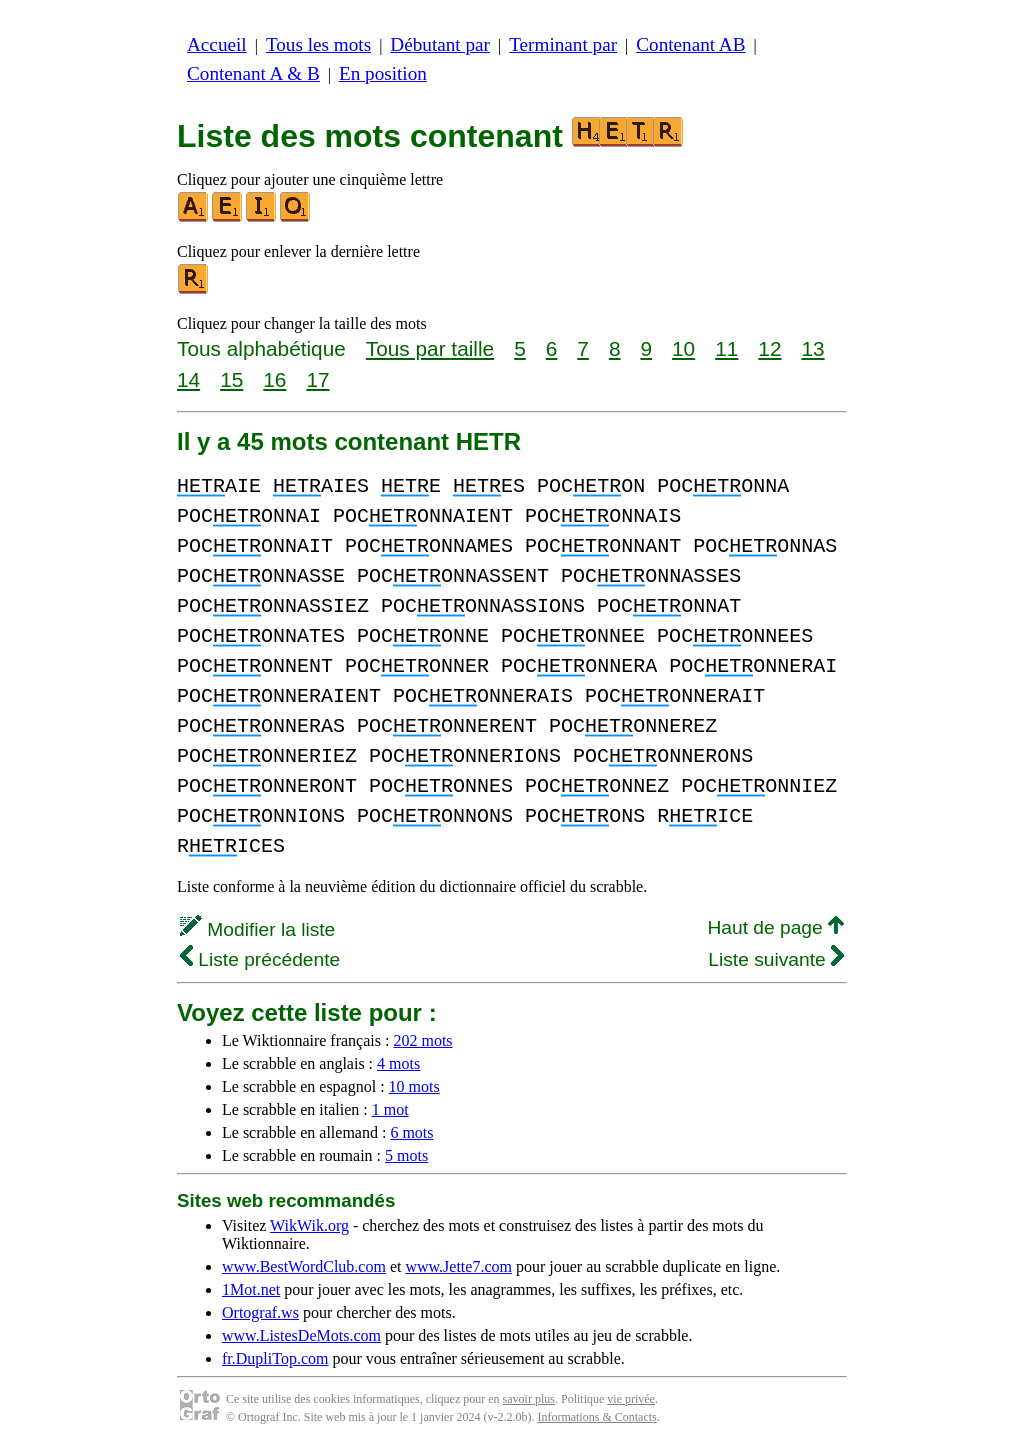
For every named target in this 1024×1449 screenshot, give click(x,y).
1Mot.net (251, 1289)
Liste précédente (260, 959)
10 (683, 348)
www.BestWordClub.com (304, 1266)
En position (383, 73)
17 (317, 379)
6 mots (411, 1132)
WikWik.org (309, 1225)
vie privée (631, 1399)
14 (188, 379)
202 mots (422, 1040)
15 (231, 379)
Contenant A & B (253, 73)
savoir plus (529, 1399)
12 (769, 348)
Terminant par (563, 44)
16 (274, 379)
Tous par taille (430, 348)
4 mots (398, 1063)
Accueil (217, 44)
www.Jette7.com (458, 1266)
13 (812, 348)
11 (726, 348)
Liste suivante (776, 959)
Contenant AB (690, 44)
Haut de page (775, 927)
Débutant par (440, 44)
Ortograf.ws (260, 1312)
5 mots (406, 1155)
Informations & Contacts (596, 1417)
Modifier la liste (257, 929)
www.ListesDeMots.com (301, 1335)
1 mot (390, 1109)
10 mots (414, 1086)
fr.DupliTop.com (275, 1358)
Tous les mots (318, 44)
